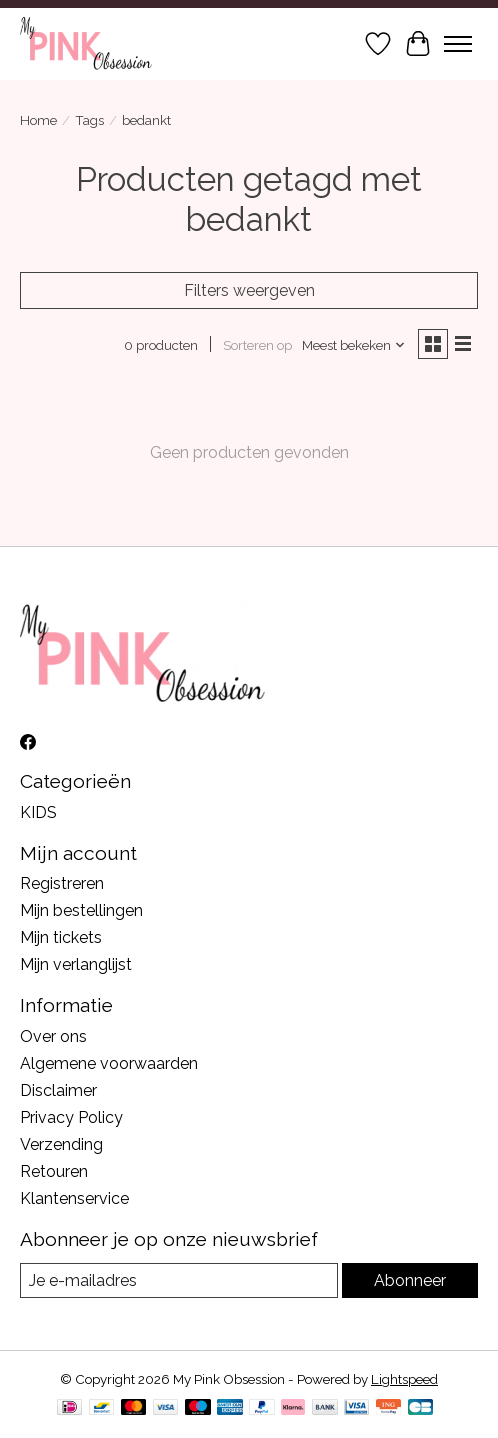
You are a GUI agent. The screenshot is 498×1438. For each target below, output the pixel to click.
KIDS (38, 812)
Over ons (53, 1036)
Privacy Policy (71, 1117)
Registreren (62, 883)
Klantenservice (74, 1198)
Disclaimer (58, 1090)
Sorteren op (257, 345)
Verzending (61, 1144)
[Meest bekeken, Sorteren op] (354, 345)
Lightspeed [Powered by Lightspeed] (404, 1379)
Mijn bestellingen (81, 910)
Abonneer (410, 1280)
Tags (89, 120)
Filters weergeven (249, 290)
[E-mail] (179, 1280)
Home (38, 120)
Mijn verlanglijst (76, 964)
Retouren (54, 1171)
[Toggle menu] (458, 44)
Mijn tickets (61, 937)
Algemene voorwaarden (109, 1063)
